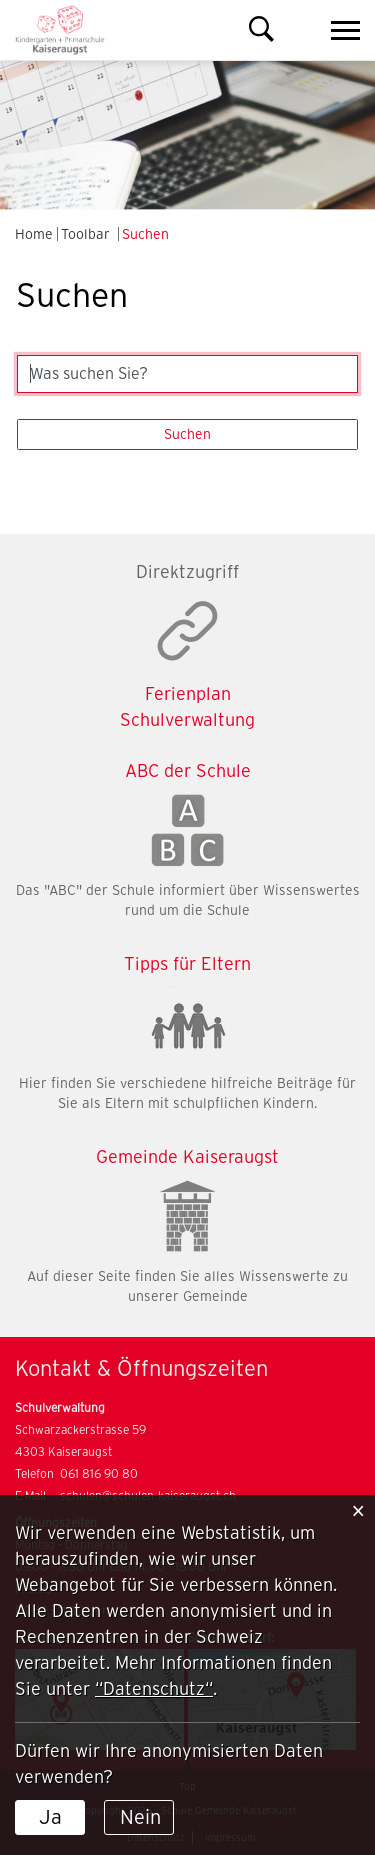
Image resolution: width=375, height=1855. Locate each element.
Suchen (187, 434)
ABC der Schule (188, 770)
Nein (140, 1817)
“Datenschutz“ (154, 1688)
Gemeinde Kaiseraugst (187, 1156)
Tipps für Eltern (187, 963)
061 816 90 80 (99, 1473)
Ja (50, 1817)
